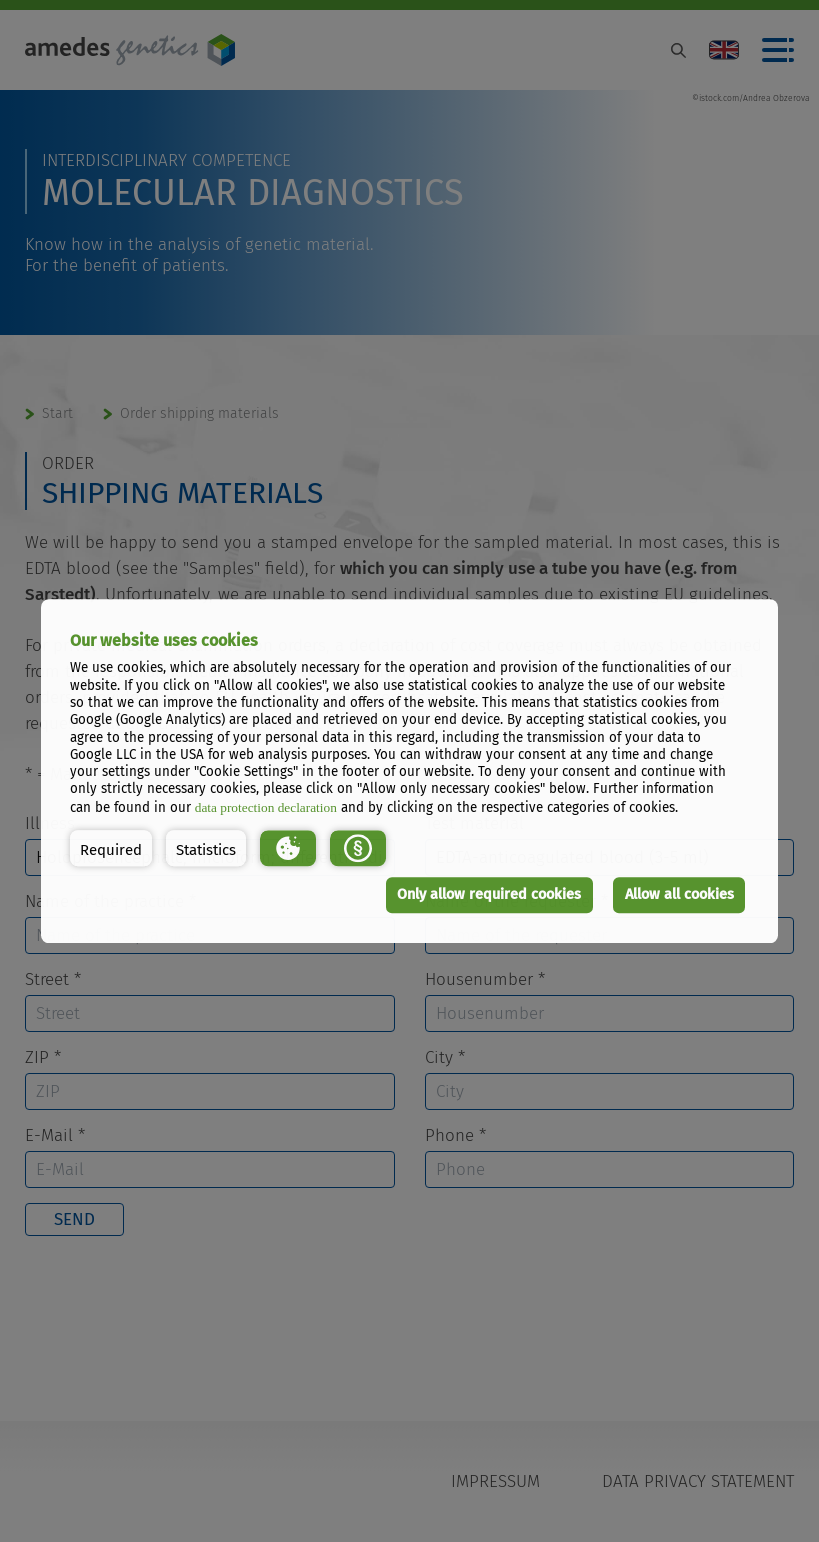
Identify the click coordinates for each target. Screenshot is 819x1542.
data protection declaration (266, 807)
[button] (111, 849)
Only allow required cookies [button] (489, 894)
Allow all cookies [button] (679, 894)
